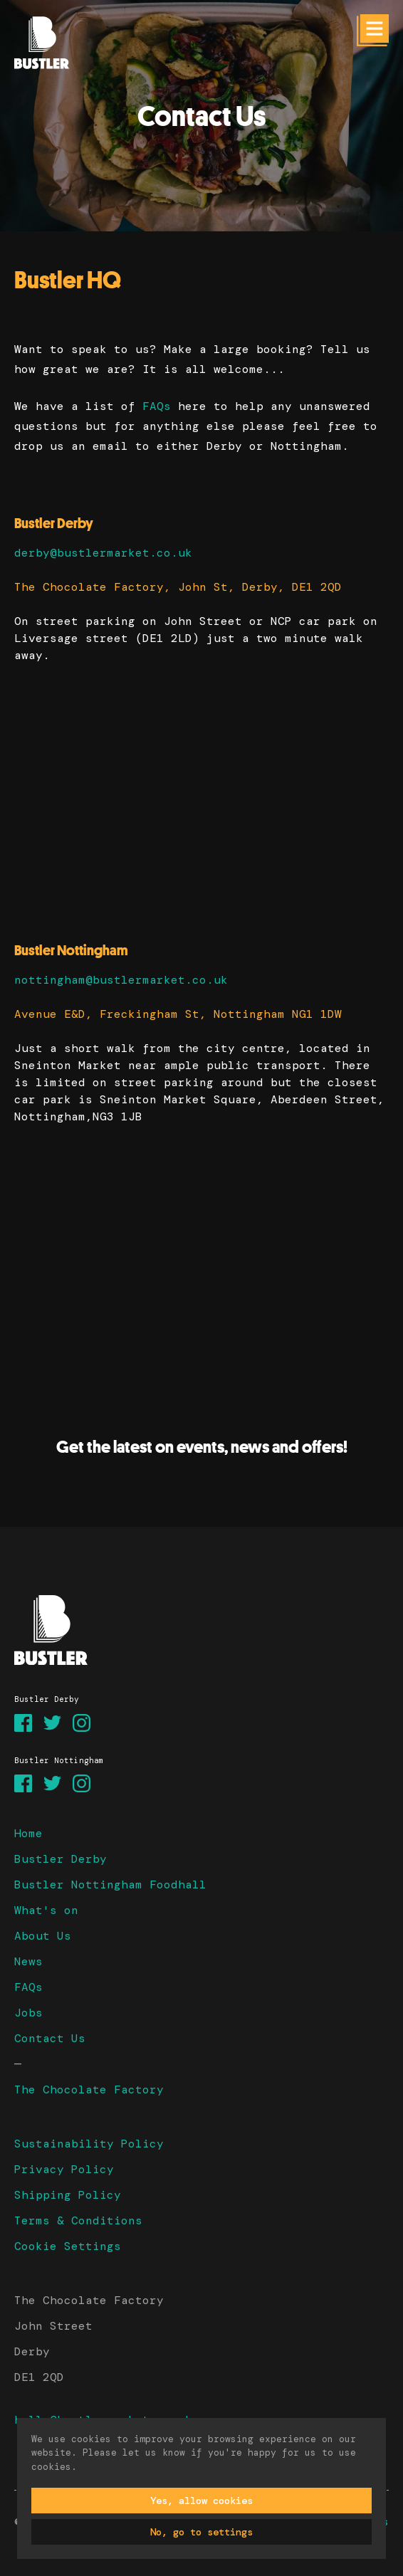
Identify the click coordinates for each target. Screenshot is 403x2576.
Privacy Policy (64, 2169)
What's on (46, 1910)
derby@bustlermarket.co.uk (103, 552)
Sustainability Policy (89, 2143)
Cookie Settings (67, 2246)
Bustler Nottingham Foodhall (110, 1884)
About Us (42, 1935)
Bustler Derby (60, 1858)
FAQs (156, 406)
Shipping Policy (67, 2194)
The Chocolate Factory (89, 2089)
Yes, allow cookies (201, 2500)
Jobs (28, 2012)
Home (28, 1833)
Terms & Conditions (78, 2220)
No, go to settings (201, 2531)
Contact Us (49, 2038)
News (28, 1961)
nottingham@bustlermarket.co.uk (121, 979)
